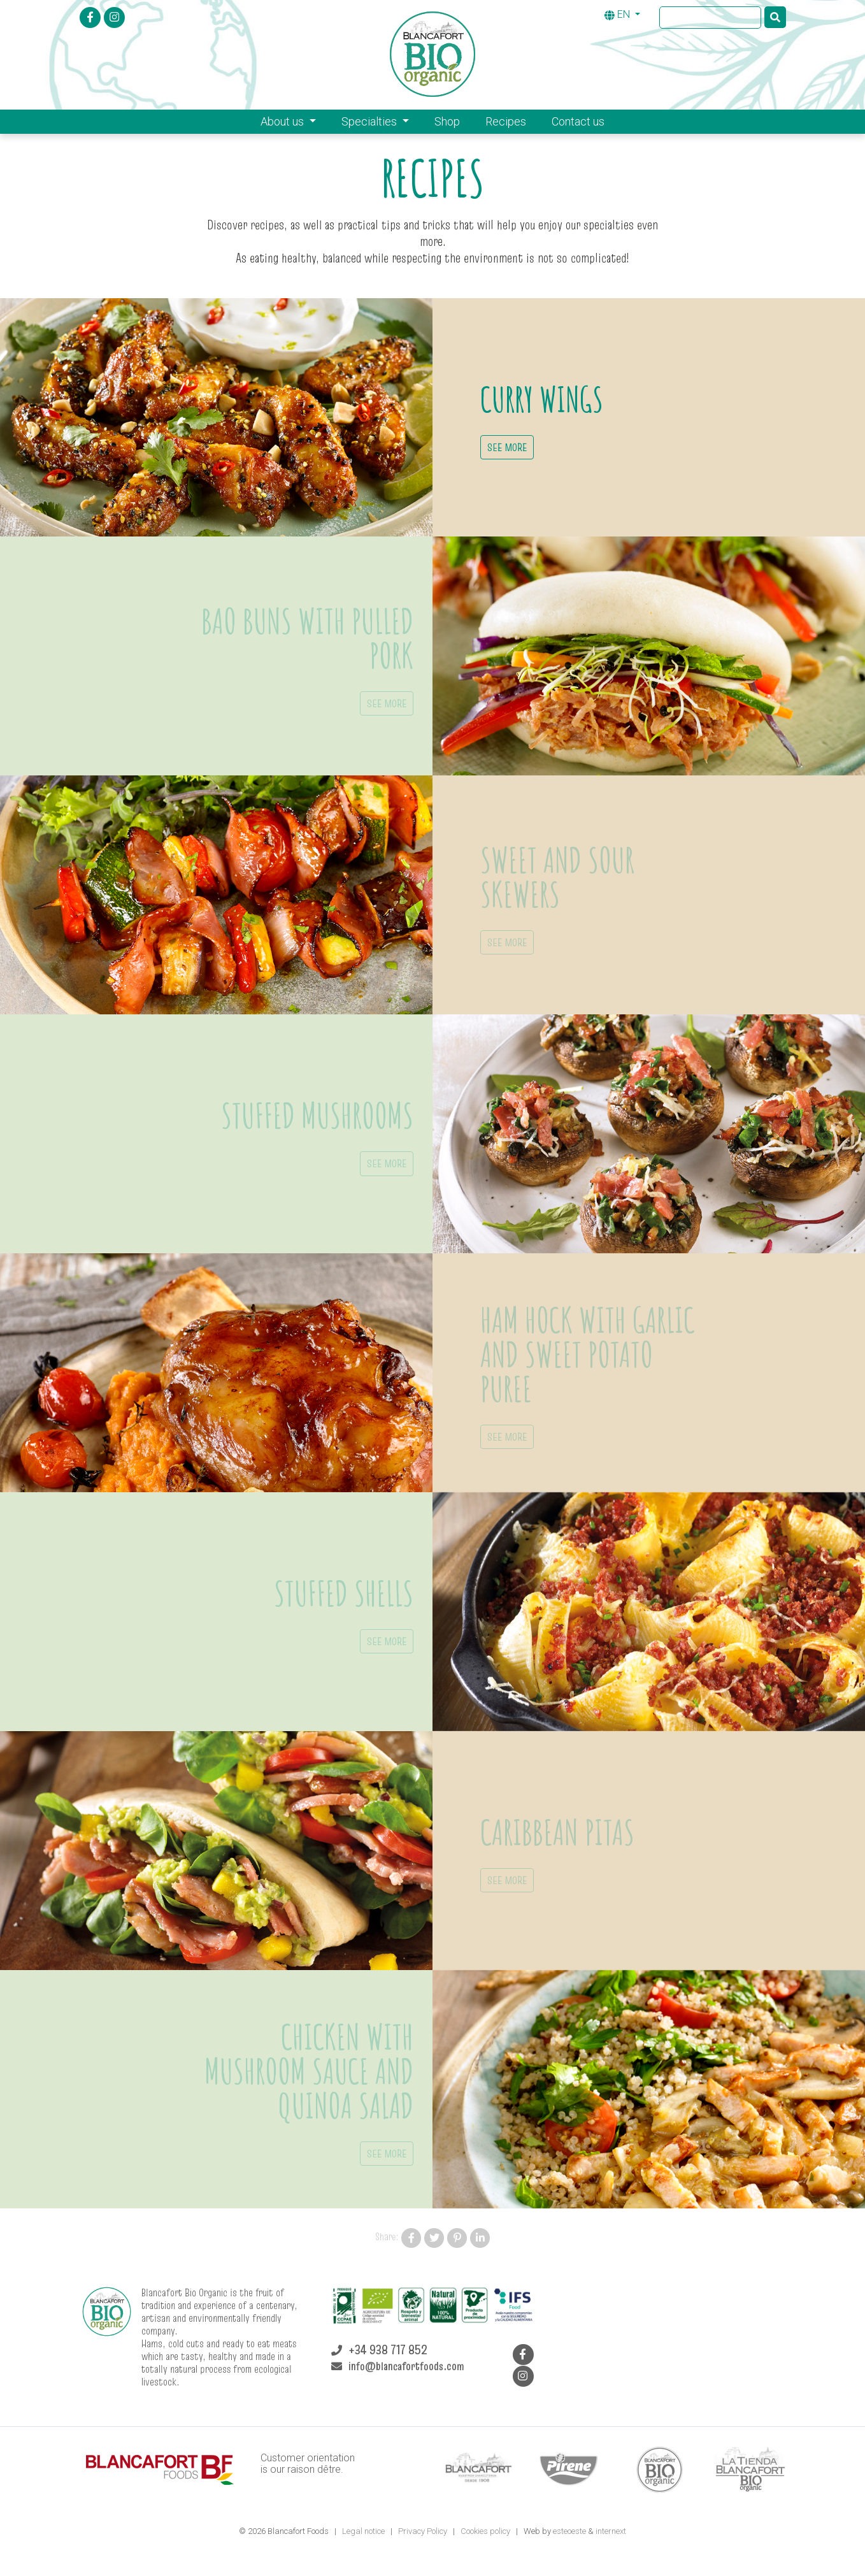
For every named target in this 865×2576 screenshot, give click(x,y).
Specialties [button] (370, 121)
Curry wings (541, 399)
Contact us (578, 121)
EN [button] (618, 14)
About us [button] (283, 121)
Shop (447, 121)
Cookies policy (486, 2531)
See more (507, 447)
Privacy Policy (423, 2531)
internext (611, 2531)
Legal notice (364, 2531)
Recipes (505, 121)
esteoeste (569, 2531)
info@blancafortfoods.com (406, 2366)
